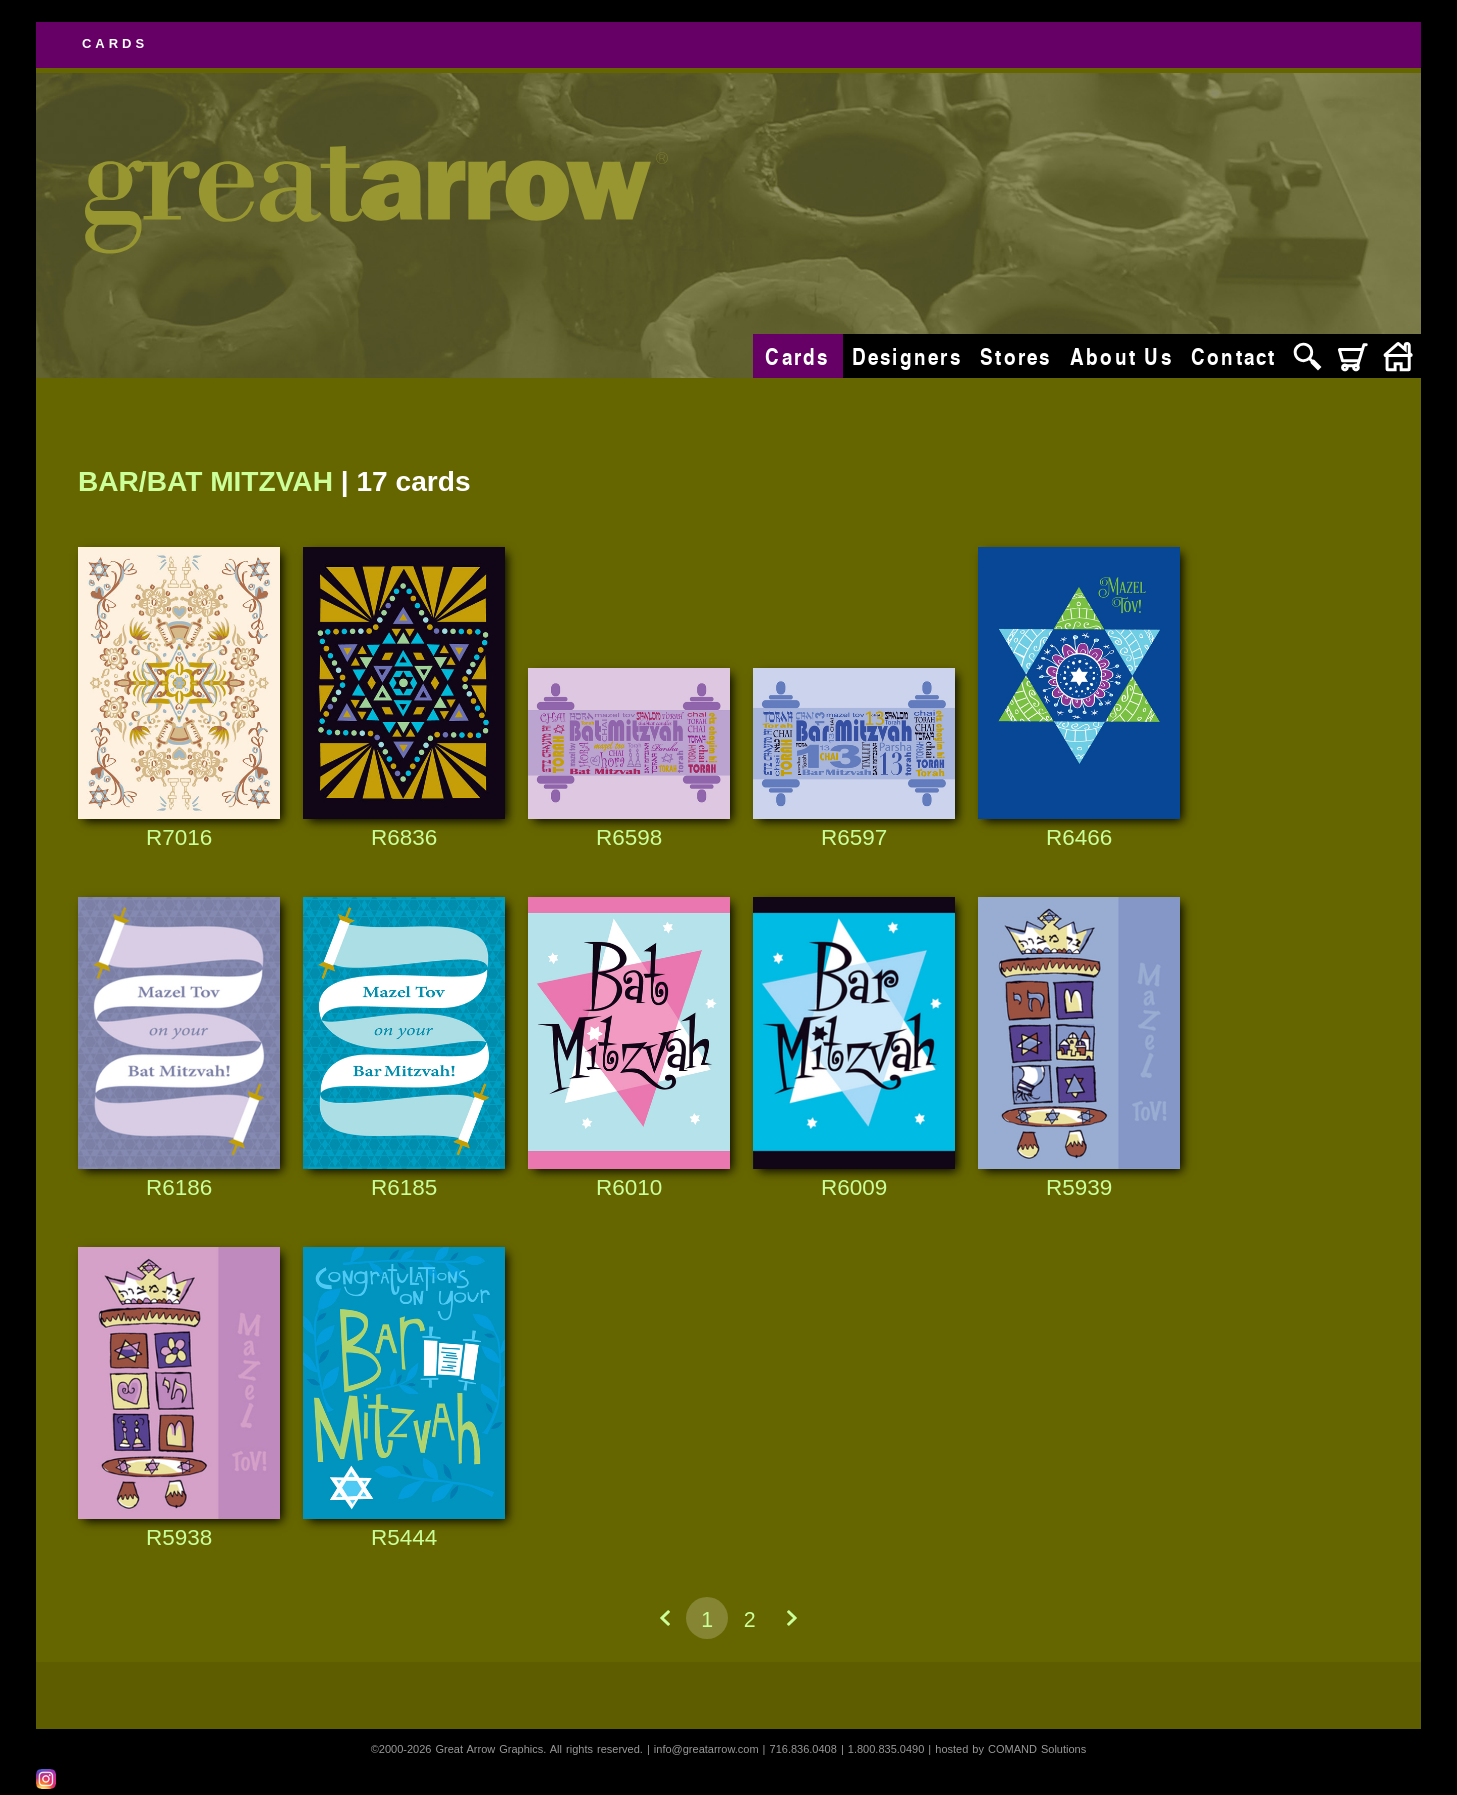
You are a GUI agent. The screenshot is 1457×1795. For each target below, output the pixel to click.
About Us (1121, 356)
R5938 (179, 1537)
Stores (1016, 356)
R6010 (629, 1187)
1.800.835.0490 (886, 1749)
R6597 (854, 837)
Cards (797, 356)
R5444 (404, 1537)
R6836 (404, 837)
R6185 (404, 1187)
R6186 (179, 1187)
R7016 (179, 837)
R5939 (1079, 1187)
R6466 (1079, 837)
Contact (1234, 356)
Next (792, 1618)
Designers (907, 356)
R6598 (629, 837)
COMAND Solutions (1037, 1749)
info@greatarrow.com (706, 1749)
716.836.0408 (803, 1749)
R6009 (854, 1187)
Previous (665, 1618)
